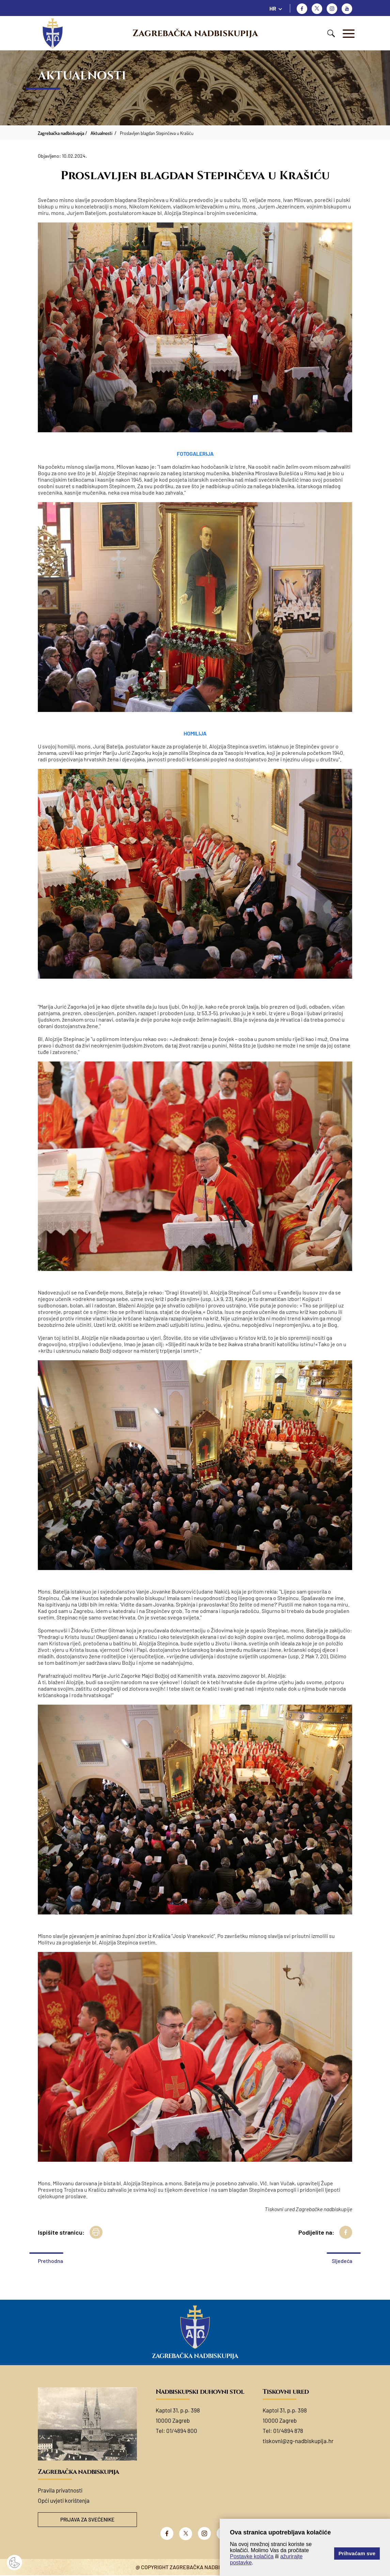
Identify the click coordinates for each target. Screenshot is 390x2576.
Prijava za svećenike (87, 2520)
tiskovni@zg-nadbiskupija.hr (298, 2440)
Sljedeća (342, 2260)
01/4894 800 (181, 2430)
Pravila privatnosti (60, 2490)
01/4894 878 (288, 2430)
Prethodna (50, 2260)
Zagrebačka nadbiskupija (195, 33)
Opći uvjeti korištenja (64, 2500)
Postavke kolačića (252, 2556)
